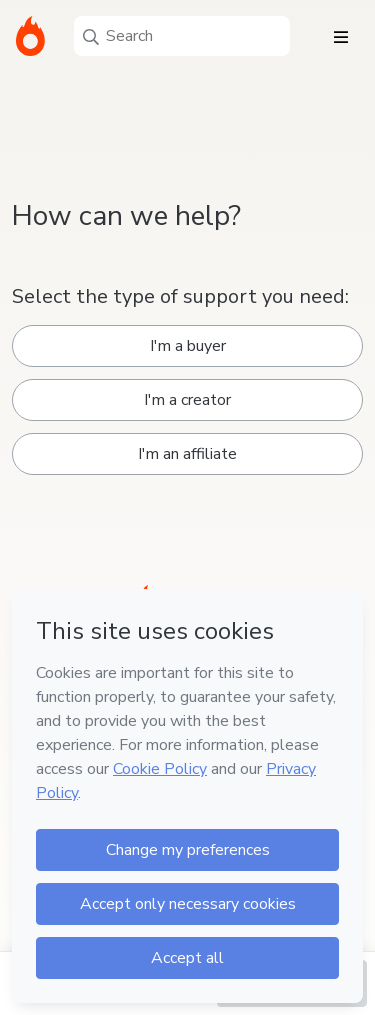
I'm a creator (187, 400)
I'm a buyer (188, 346)
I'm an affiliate (187, 454)
